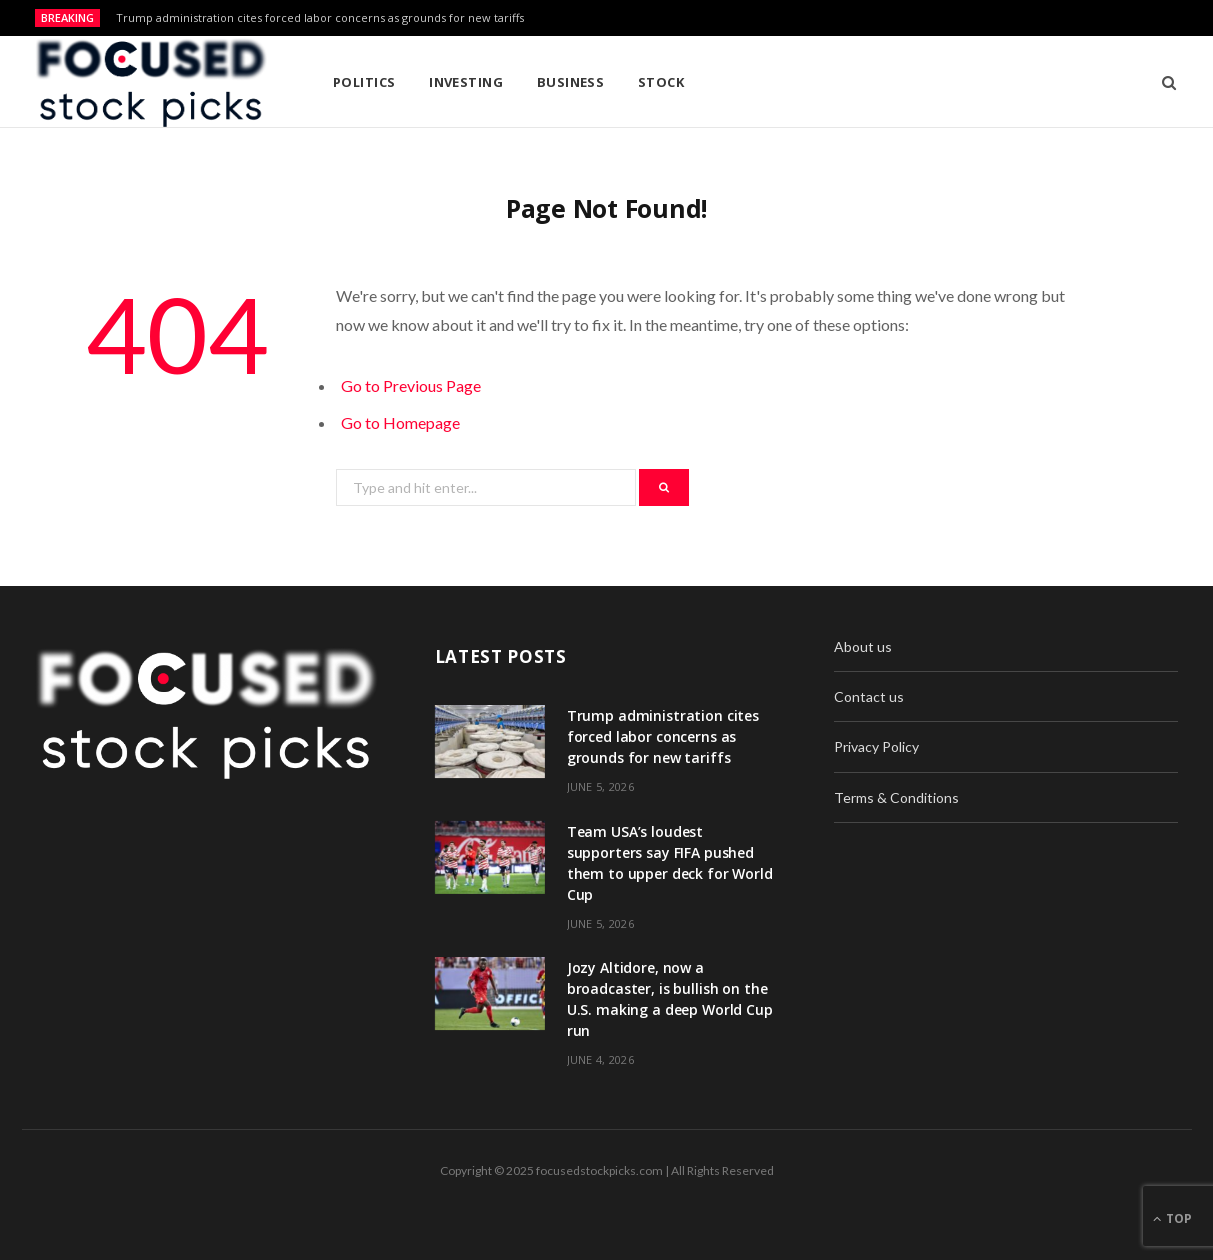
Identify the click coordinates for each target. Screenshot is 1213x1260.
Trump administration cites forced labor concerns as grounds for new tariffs (320, 18)
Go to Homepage (400, 422)
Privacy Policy (876, 746)
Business (571, 82)
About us (863, 646)
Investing (466, 82)
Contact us (869, 696)
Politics (364, 82)
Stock (661, 82)
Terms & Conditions (896, 797)
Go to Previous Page (411, 385)
